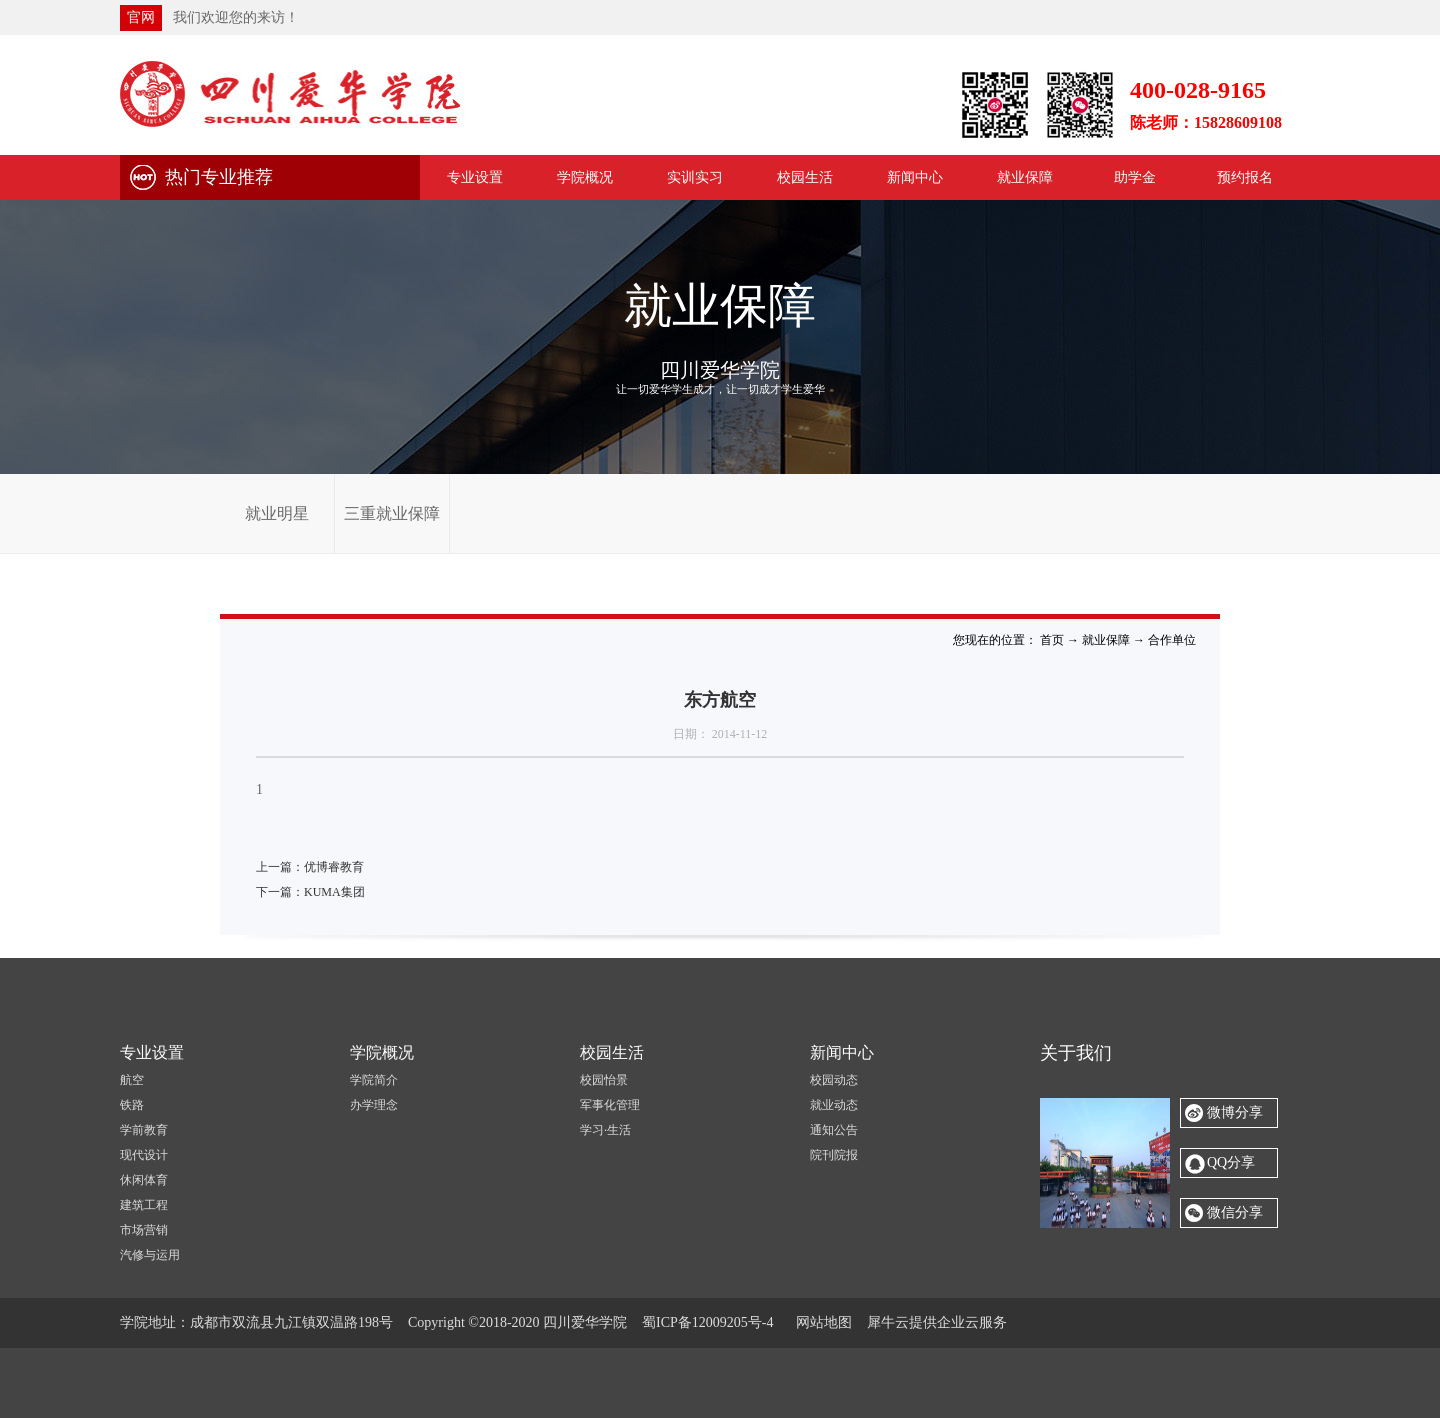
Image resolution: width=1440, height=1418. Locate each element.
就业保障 (1106, 640)
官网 (141, 17)
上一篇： (310, 867)
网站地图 (820, 1322)
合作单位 (1172, 640)
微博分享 (1235, 1112)
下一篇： (310, 892)
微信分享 (1235, 1212)
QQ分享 (1231, 1162)
